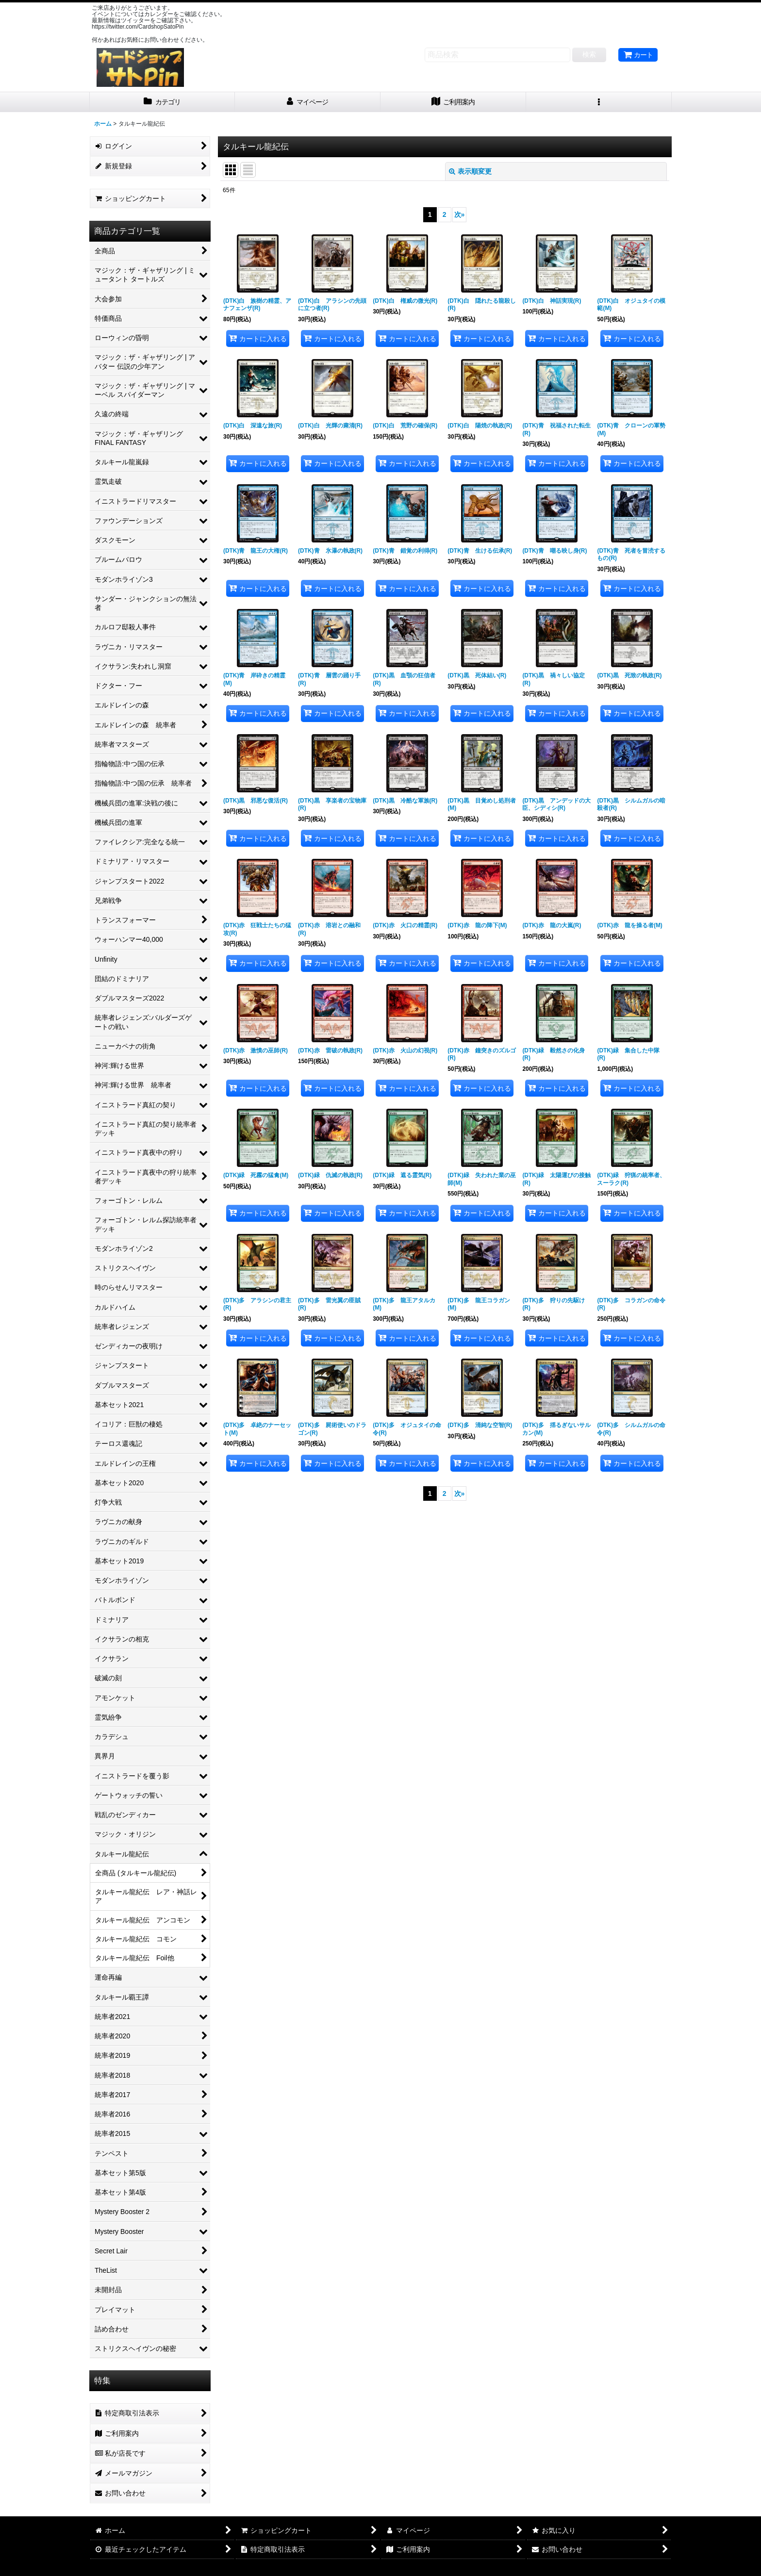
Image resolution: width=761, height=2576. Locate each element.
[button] (599, 102)
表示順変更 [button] (470, 171)
